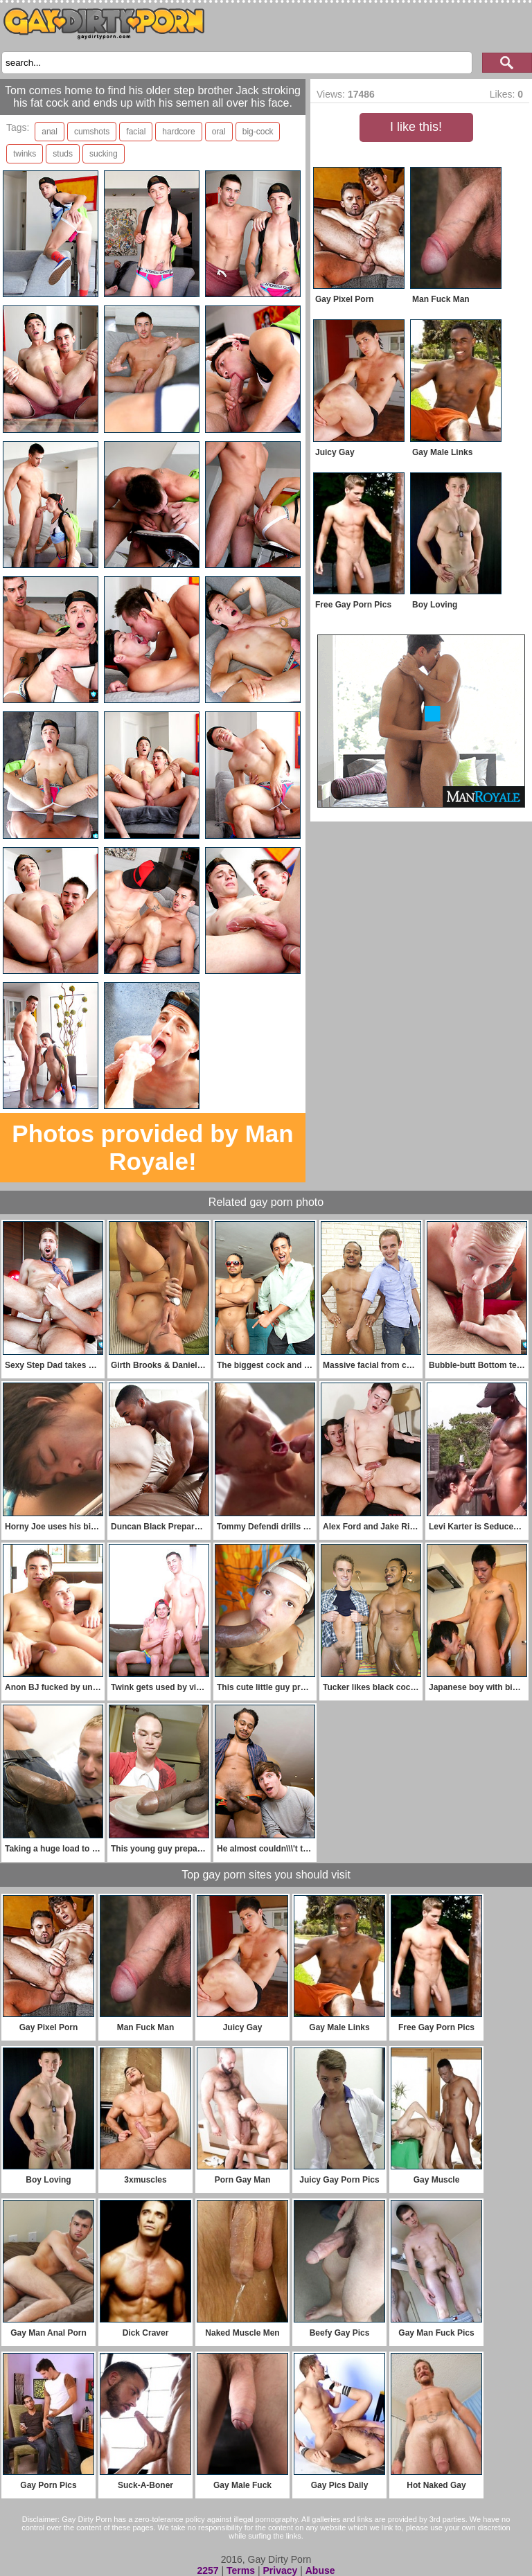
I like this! (416, 127)
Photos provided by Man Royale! (152, 1147)
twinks (24, 154)
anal (49, 131)
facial (135, 131)
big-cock (258, 131)
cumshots (91, 131)
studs (63, 154)
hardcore (178, 131)
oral (219, 131)
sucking (103, 154)
